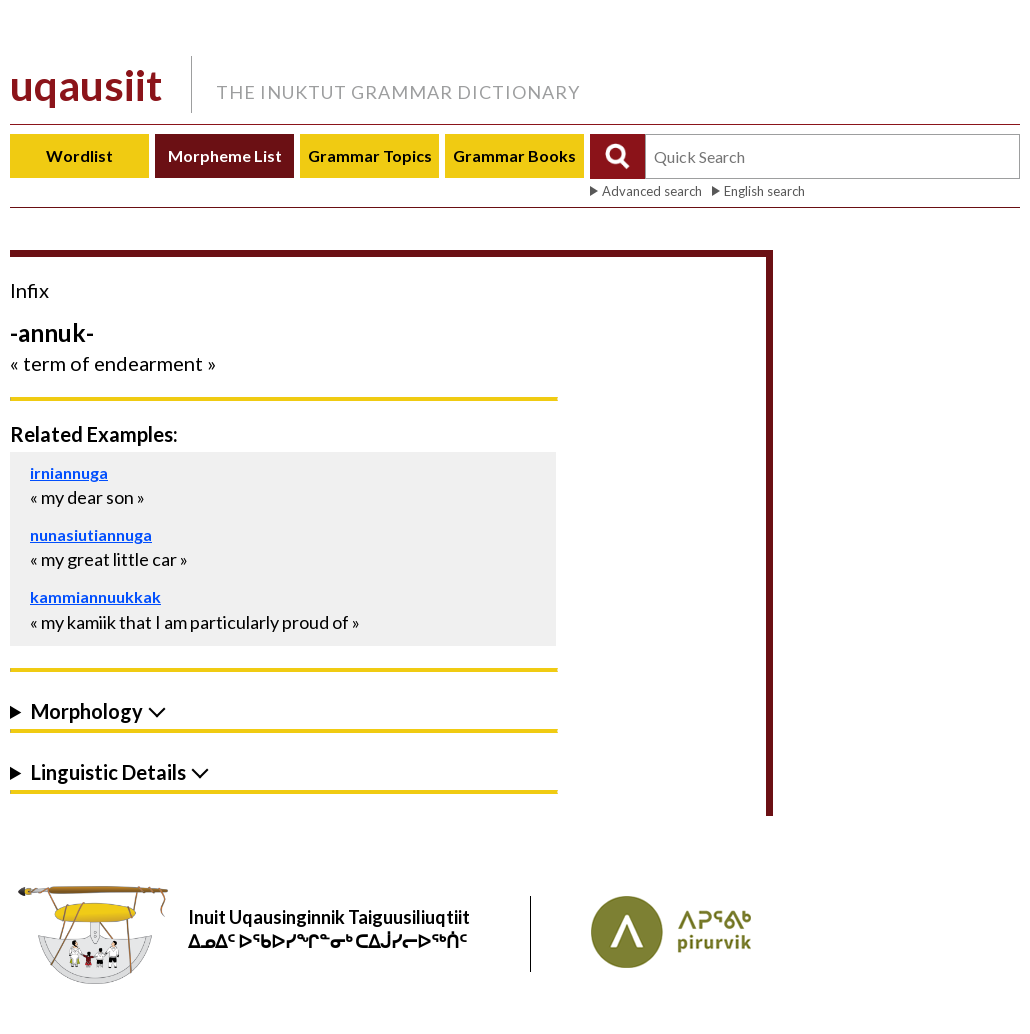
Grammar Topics (370, 155)
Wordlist (79, 155)
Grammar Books (514, 155)
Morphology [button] (87, 711)
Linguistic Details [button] (108, 772)
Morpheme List (225, 155)
